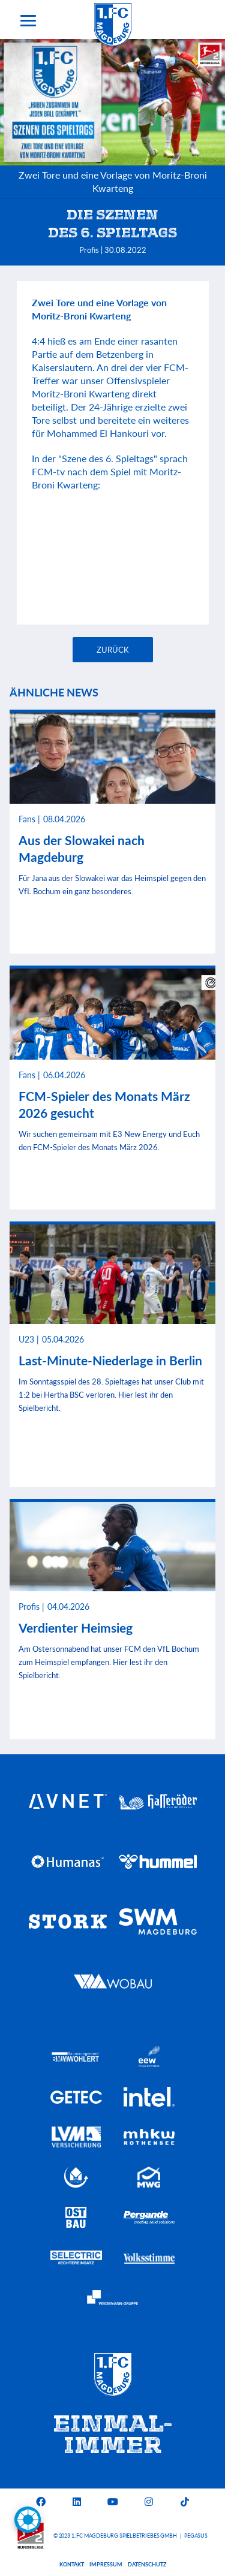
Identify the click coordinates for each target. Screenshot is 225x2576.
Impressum (105, 2564)
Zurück (113, 649)
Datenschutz (147, 2564)
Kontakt (71, 2564)
